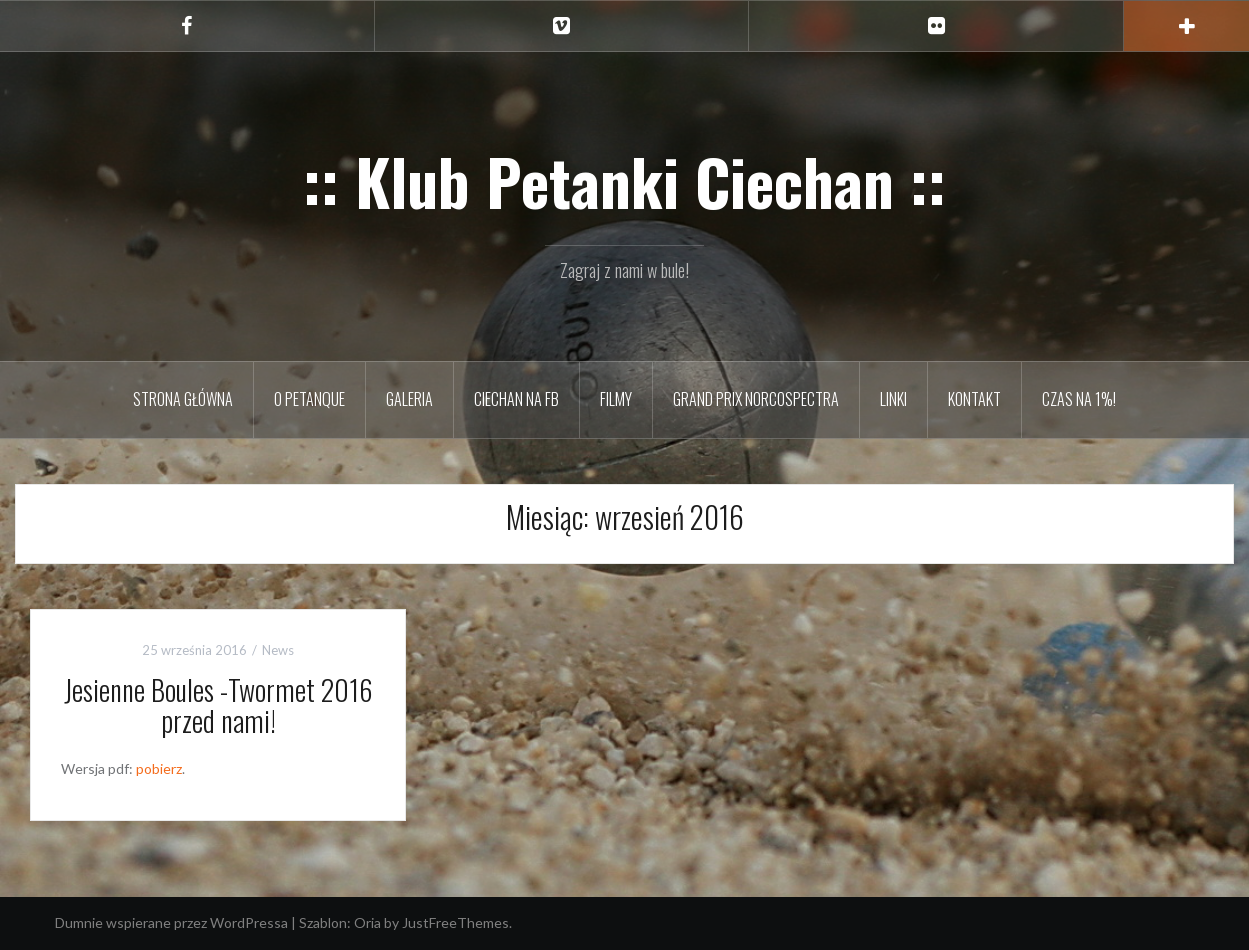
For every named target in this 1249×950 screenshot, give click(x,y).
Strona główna (183, 399)
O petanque (309, 399)
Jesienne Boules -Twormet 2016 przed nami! (218, 705)
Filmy (616, 399)
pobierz (159, 768)
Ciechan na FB (516, 399)
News (278, 650)
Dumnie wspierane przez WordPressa (171, 922)
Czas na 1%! (1079, 399)
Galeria (409, 399)
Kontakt (974, 399)
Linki (893, 399)
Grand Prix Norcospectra (756, 399)
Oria (367, 922)
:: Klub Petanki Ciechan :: (624, 181)
